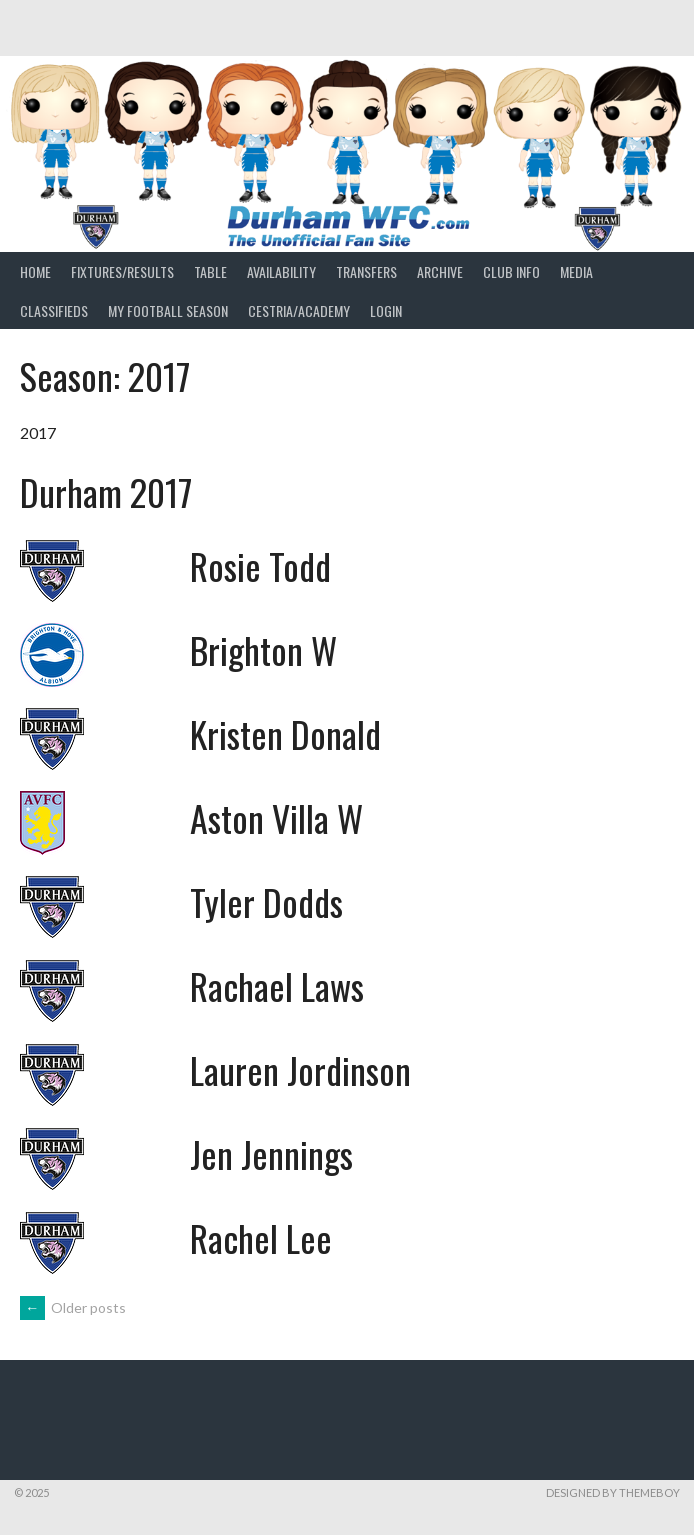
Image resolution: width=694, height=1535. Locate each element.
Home (35, 271)
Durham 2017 (106, 491)
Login (386, 310)
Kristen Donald (285, 733)
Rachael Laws (277, 985)
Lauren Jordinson (300, 1069)
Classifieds (54, 310)
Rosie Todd (260, 565)
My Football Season (168, 310)
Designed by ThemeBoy (613, 1492)
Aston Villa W (276, 817)
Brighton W (263, 649)
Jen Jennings (271, 1153)
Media (576, 271)
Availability (281, 271)
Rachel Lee (261, 1237)
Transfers (366, 271)
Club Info (511, 271)
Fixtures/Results (122, 271)
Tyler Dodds (266, 901)
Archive (440, 271)
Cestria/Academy (299, 310)
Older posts (73, 1307)
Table (210, 271)
